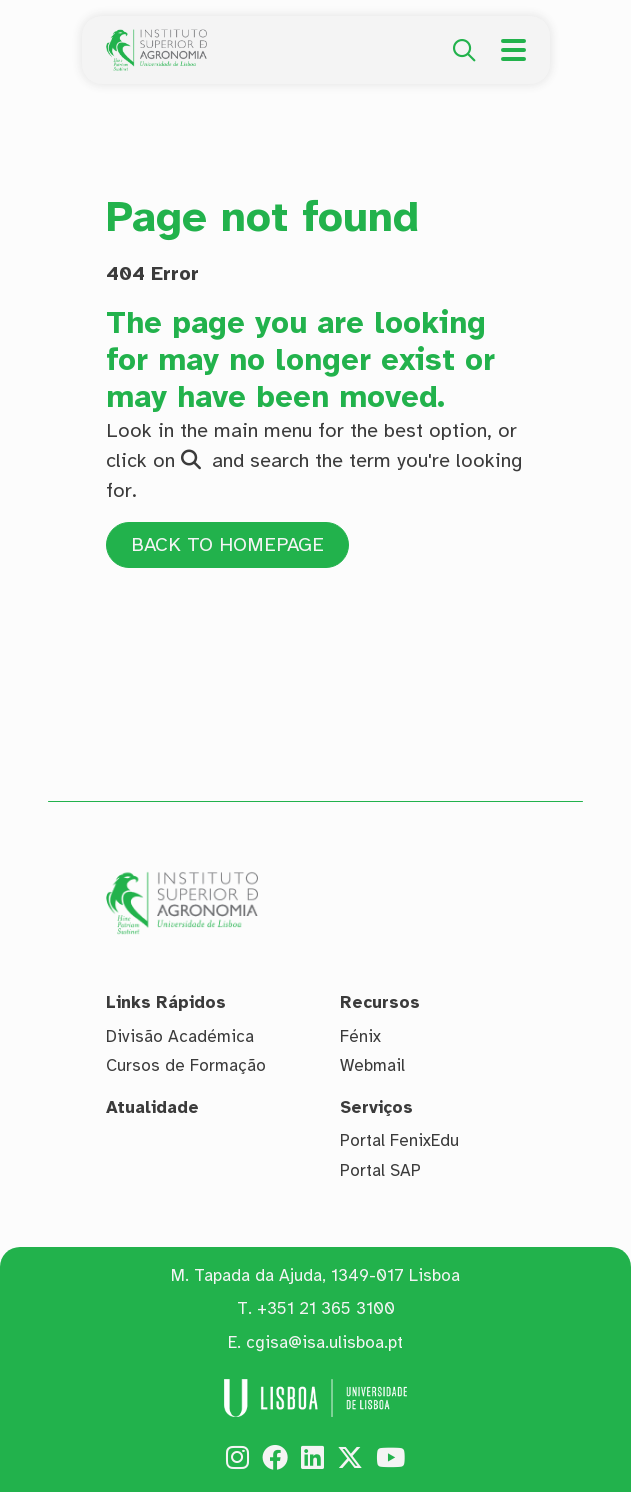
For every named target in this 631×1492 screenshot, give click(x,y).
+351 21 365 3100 (326, 1308)
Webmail (372, 1065)
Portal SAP (380, 1170)
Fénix (360, 1036)
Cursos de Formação (186, 1065)
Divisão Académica (180, 1036)
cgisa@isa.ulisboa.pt (324, 1342)
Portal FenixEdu (399, 1140)
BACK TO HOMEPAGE (229, 544)
